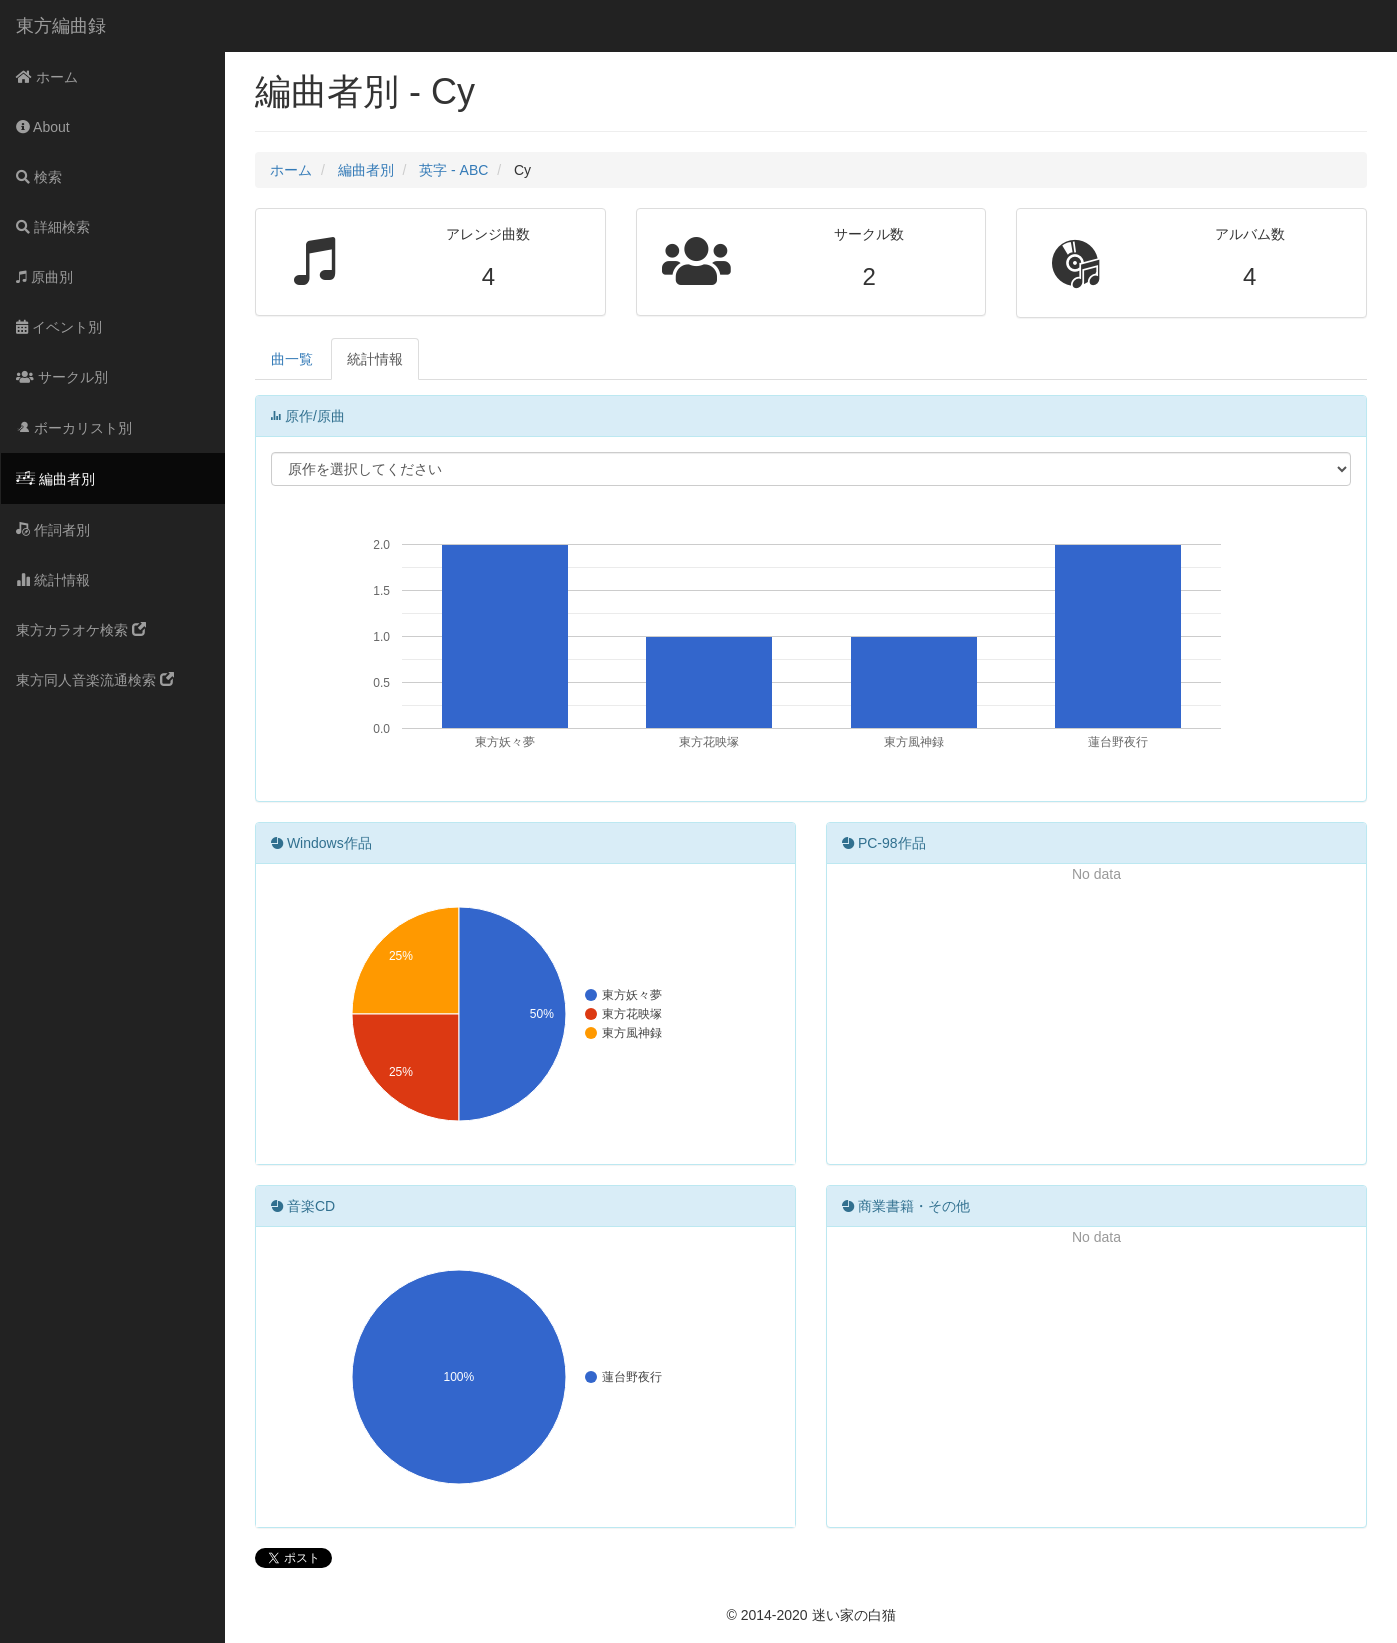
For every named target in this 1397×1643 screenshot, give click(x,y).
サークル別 (62, 377)
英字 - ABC (453, 170)
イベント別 (59, 327)
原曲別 (44, 277)
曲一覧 (292, 359)
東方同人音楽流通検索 (95, 680)
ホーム (47, 77)
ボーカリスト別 (74, 428)
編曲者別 (55, 479)
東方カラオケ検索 (81, 630)
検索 (39, 177)
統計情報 (53, 580)
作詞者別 (53, 530)
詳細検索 (53, 227)
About (43, 127)
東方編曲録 (61, 26)
